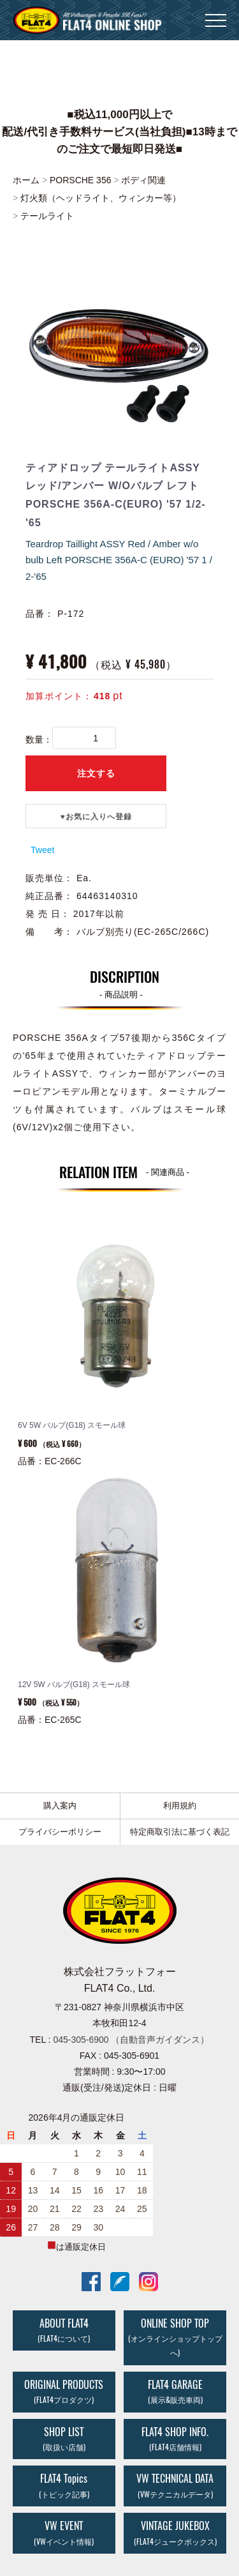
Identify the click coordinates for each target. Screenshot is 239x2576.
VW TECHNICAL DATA (175, 2485)
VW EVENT (64, 2532)
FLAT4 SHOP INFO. (174, 2438)
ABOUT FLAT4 (64, 2330)
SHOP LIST (64, 2438)
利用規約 (179, 1805)
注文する (96, 773)
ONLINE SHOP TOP (175, 2337)
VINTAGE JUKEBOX (175, 2532)
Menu (215, 14)
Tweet (42, 850)
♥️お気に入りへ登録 (96, 816)
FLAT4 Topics (64, 2485)
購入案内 (59, 1805)
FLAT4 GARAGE (175, 2391)
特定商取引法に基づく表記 (179, 1832)
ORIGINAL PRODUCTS (63, 2391)
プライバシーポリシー (59, 1832)
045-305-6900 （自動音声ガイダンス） (131, 2039)
